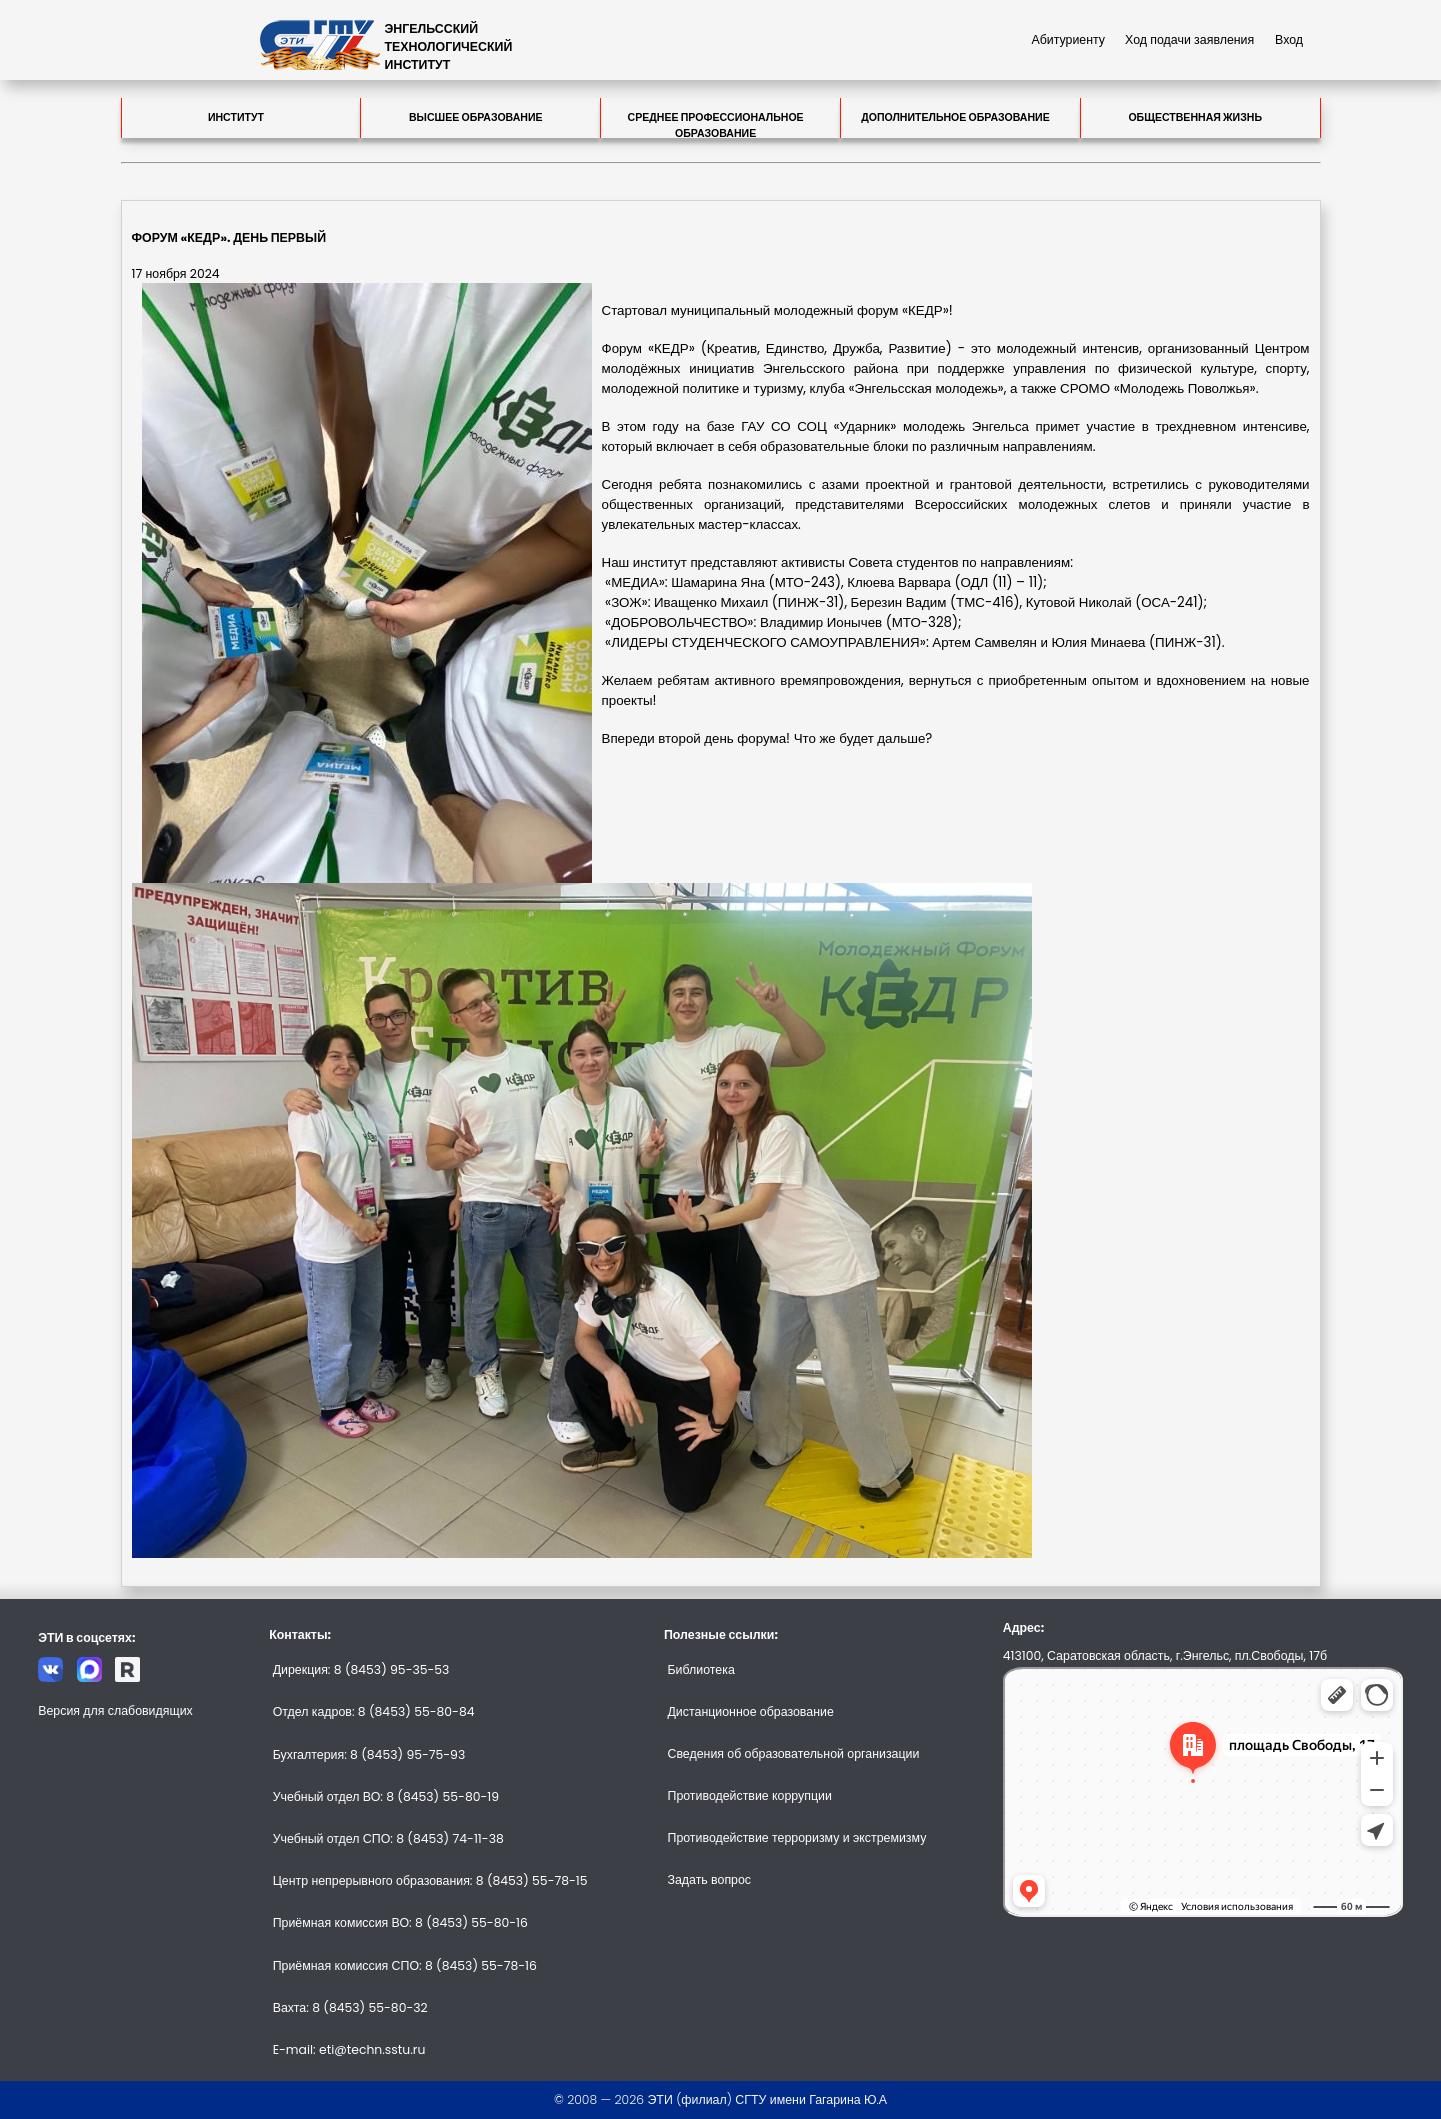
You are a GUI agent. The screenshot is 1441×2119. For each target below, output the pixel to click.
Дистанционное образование (750, 1711)
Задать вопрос (709, 1879)
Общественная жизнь (1195, 117)
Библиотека (700, 1669)
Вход (1289, 39)
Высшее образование (476, 117)
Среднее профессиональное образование (716, 124)
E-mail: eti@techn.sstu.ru (349, 2049)
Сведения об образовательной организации (793, 1753)
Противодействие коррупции (749, 1795)
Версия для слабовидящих (115, 1710)
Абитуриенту (1068, 39)
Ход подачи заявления (1189, 39)
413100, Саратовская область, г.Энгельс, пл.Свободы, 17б (1165, 1655)
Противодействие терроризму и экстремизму (796, 1837)
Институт (236, 117)
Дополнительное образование (955, 117)
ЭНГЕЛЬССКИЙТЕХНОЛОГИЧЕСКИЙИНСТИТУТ (449, 46)
